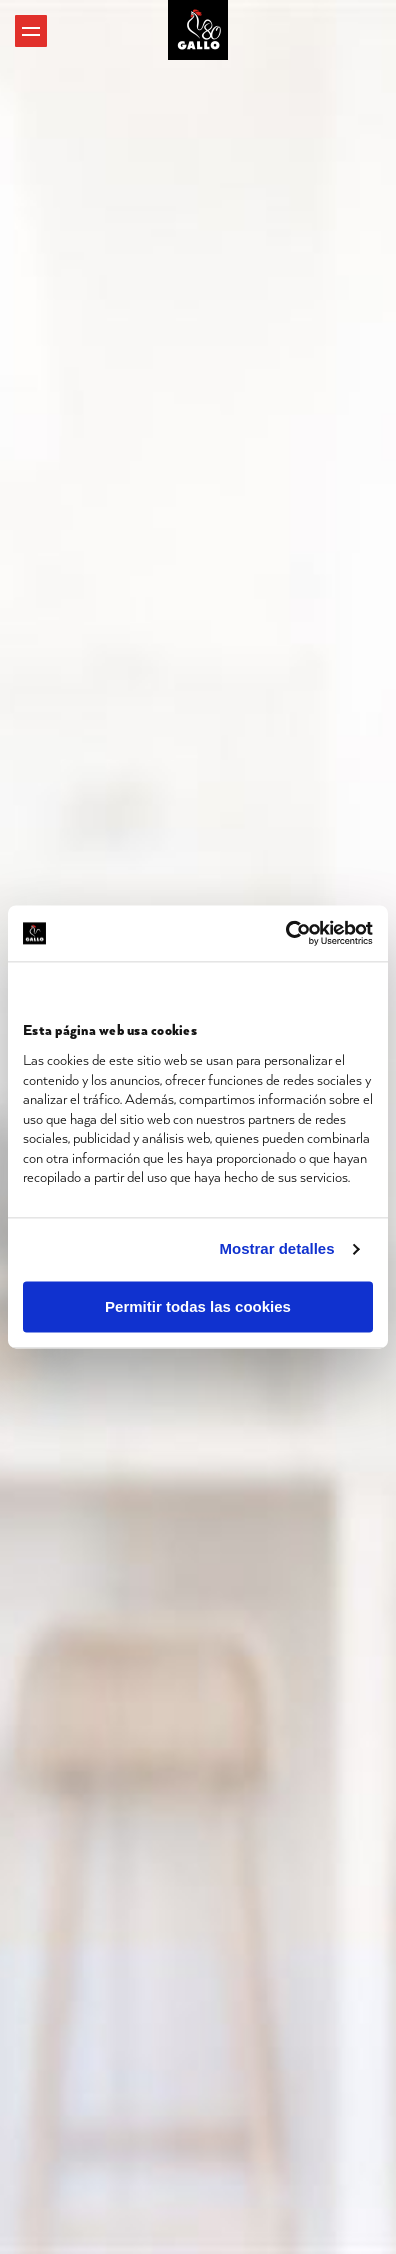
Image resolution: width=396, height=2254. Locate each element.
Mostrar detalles (277, 1249)
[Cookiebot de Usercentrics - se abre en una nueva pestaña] (285, 933)
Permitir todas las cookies (198, 1306)
